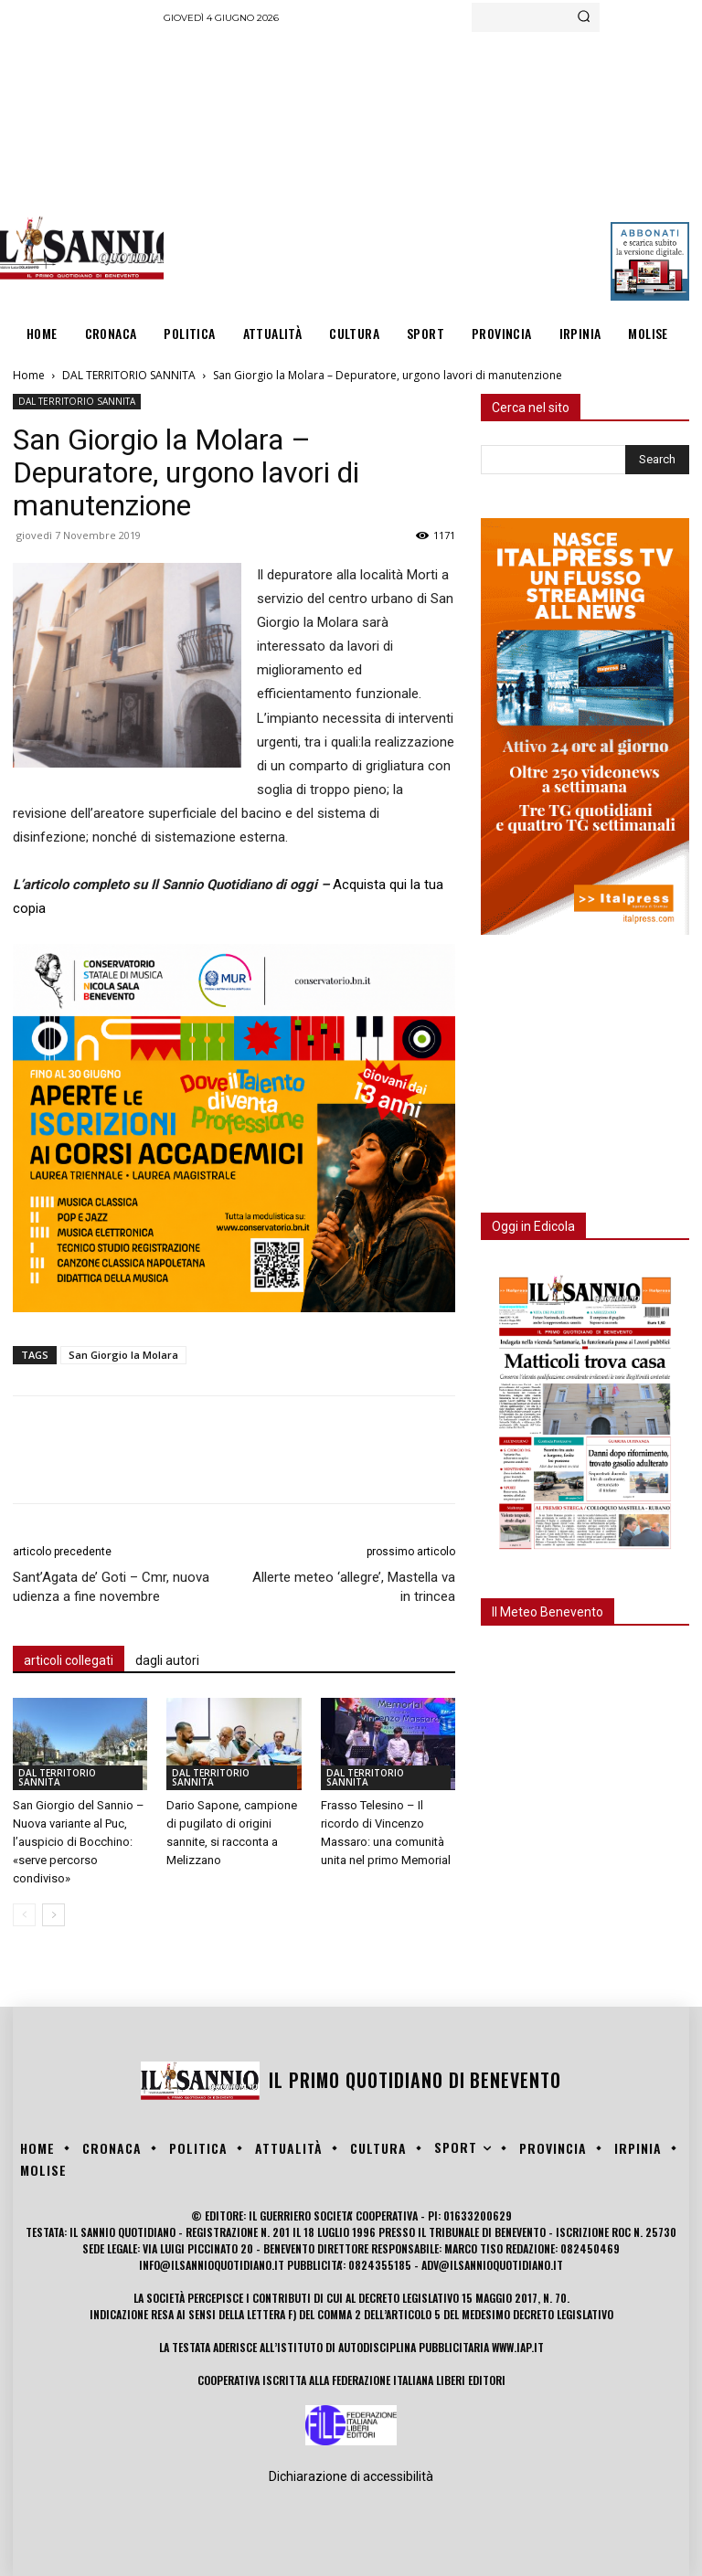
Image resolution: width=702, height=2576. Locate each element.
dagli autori (167, 1660)
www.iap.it (518, 2347)
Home (29, 375)
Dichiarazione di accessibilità (351, 2476)
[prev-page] (24, 1914)
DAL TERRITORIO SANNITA (129, 375)
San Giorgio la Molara (123, 1355)
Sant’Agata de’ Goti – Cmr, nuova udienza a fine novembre (111, 1587)
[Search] (584, 17)
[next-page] (53, 1914)
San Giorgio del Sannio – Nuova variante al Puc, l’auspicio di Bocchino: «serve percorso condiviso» (78, 1841)
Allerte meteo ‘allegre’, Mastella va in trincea (353, 1587)
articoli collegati (68, 1660)
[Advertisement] (432, 169)
